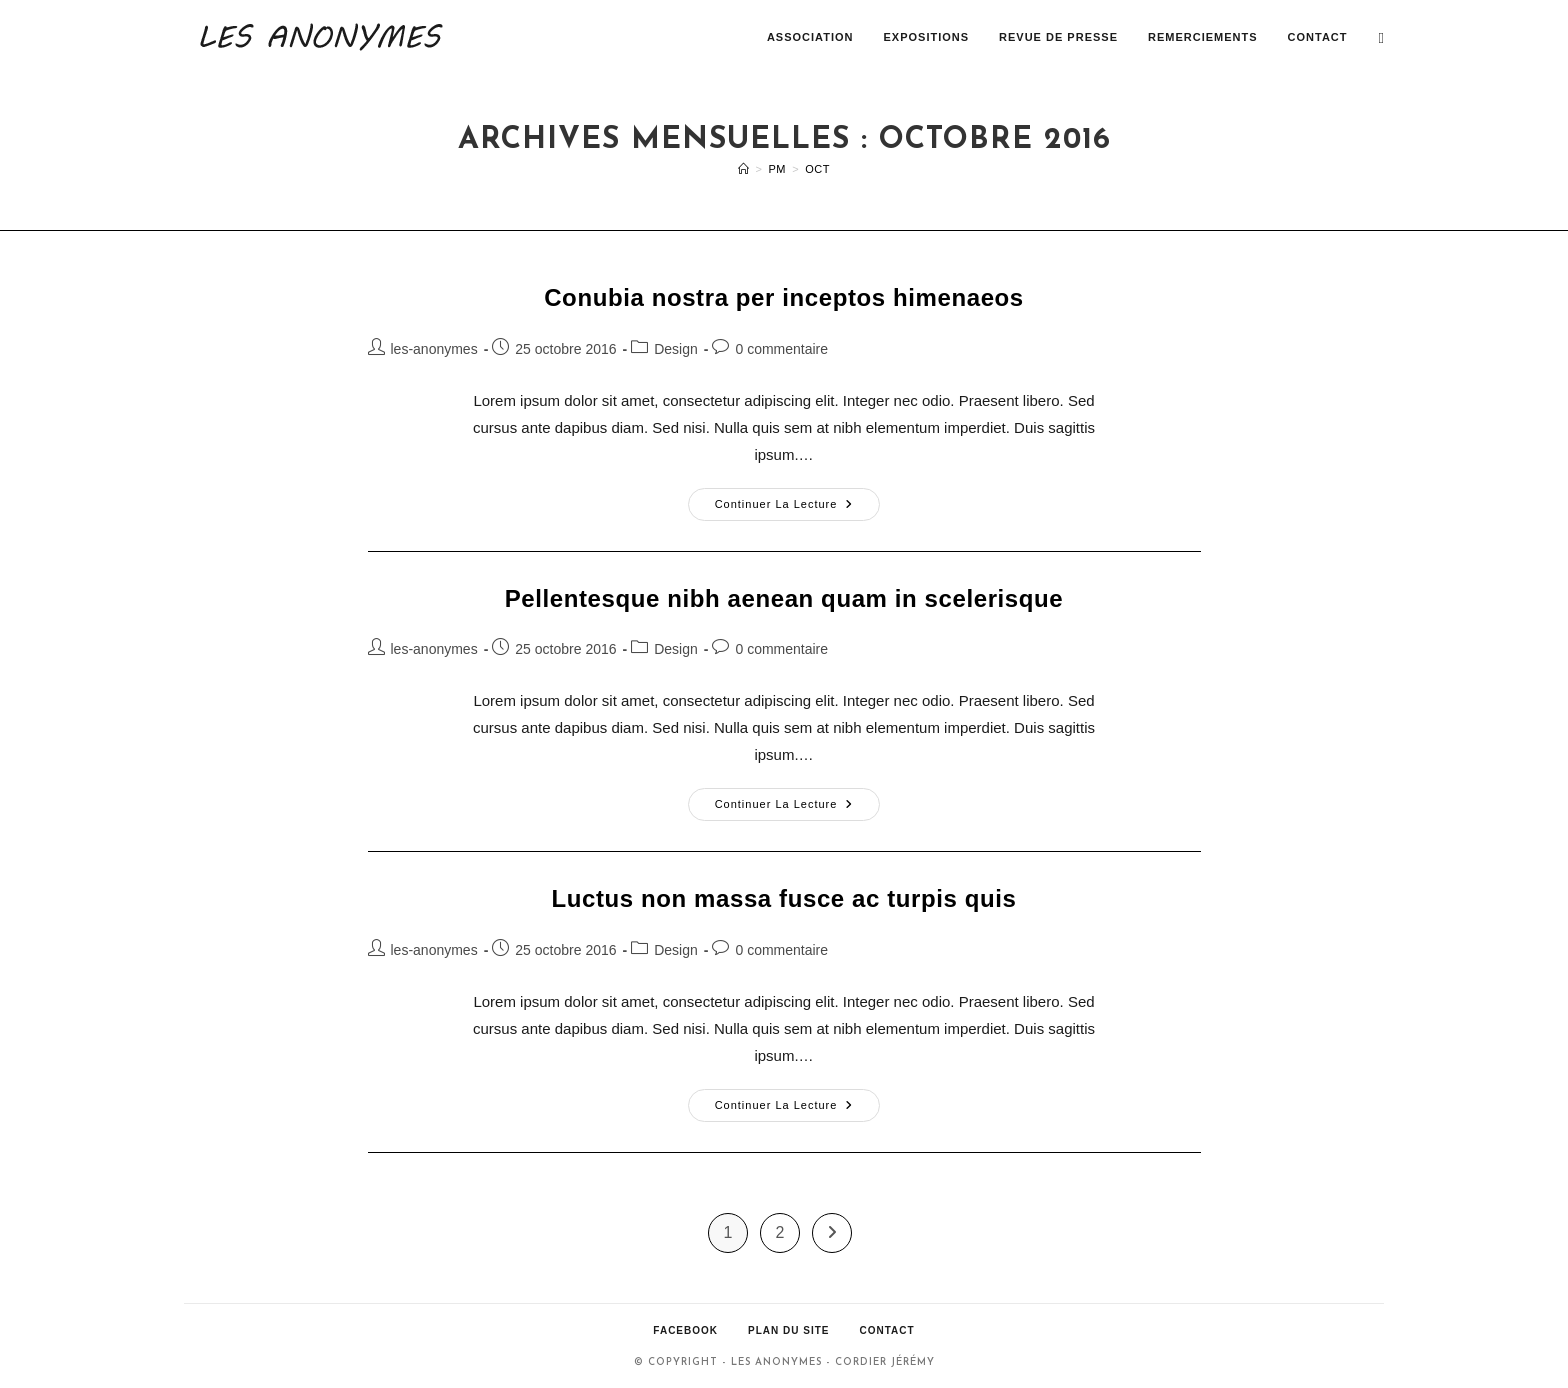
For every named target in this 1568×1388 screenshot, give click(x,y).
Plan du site (788, 1330)
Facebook (685, 1330)
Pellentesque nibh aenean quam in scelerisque (784, 598)
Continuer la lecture (798, 509)
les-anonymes (434, 349)
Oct (817, 169)
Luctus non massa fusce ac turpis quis (784, 898)
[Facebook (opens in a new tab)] (1381, 38)
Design (676, 349)
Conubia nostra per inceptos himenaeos (784, 297)
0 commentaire (781, 349)
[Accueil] (744, 169)
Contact (886, 1330)
